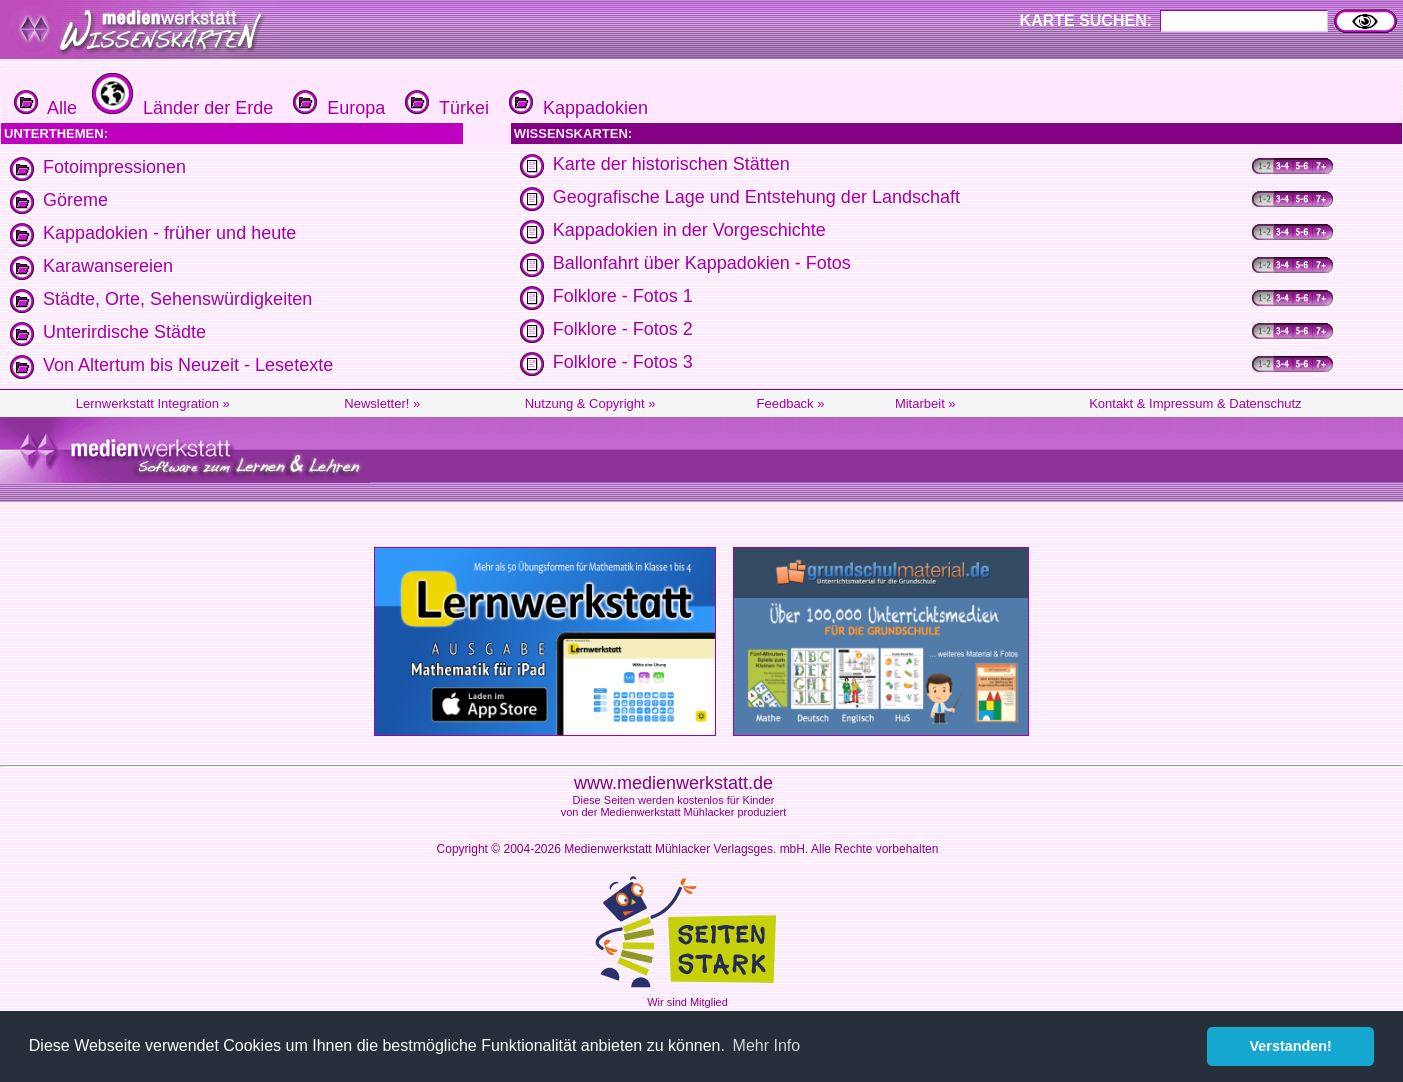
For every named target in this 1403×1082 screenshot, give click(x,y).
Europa (336, 108)
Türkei (444, 108)
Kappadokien (576, 108)
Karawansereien (108, 266)
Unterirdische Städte (124, 332)
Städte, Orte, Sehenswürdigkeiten (177, 299)
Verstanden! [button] (1291, 1046)
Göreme (75, 200)
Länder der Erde (180, 108)
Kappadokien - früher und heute (169, 233)
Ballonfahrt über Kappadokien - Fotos (702, 263)
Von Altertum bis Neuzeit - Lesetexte (188, 365)
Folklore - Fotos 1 (623, 296)
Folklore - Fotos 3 (623, 362)
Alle (45, 108)
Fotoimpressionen (114, 167)
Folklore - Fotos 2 (623, 329)
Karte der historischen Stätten (671, 164)
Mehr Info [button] (767, 1045)
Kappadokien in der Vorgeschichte (689, 230)
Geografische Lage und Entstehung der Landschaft (756, 197)
